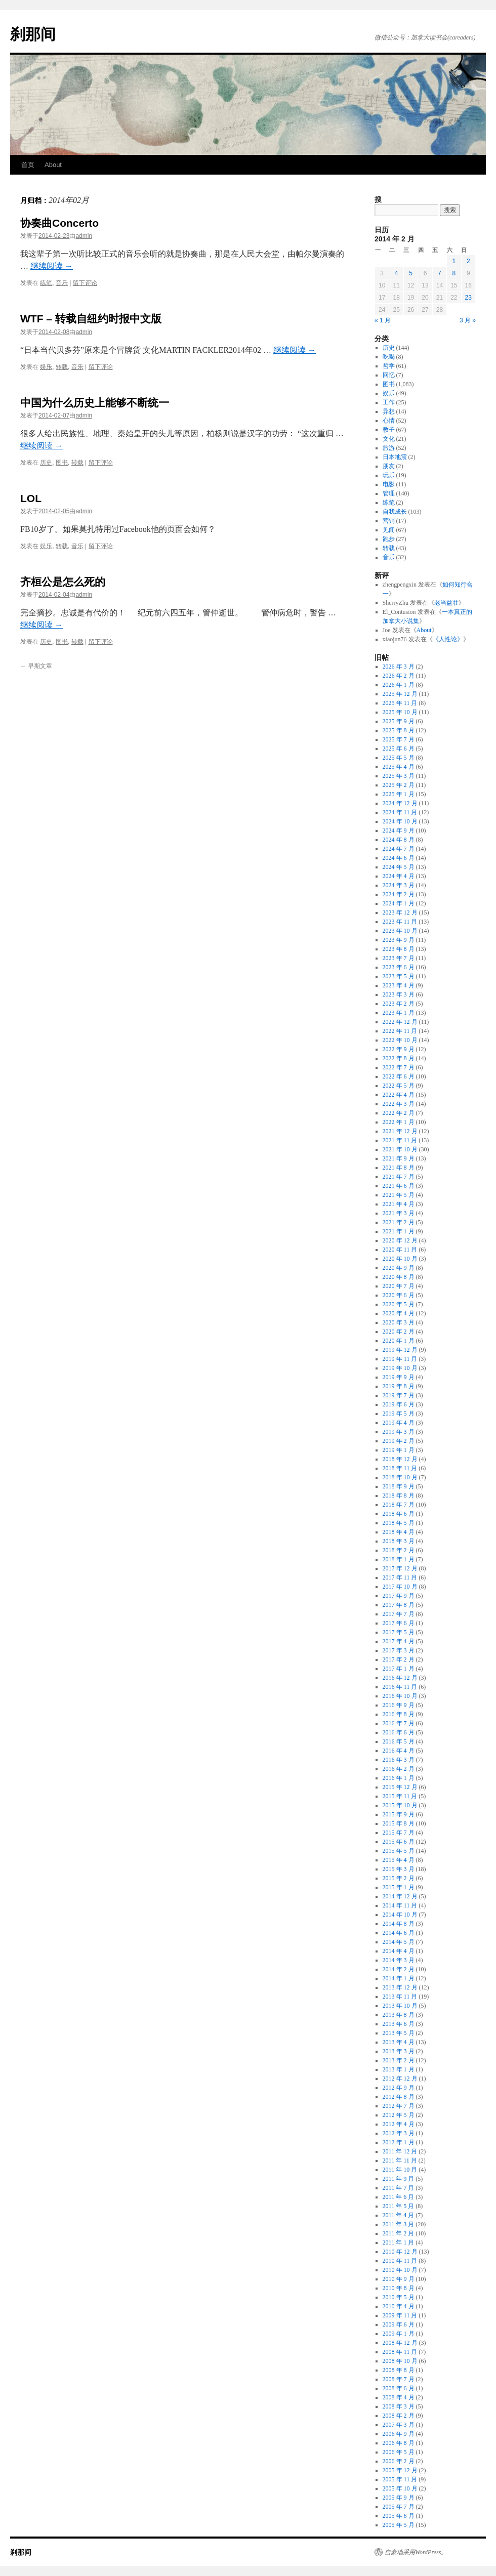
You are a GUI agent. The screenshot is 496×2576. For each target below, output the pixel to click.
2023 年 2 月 (399, 1003)
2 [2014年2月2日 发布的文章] (468, 261)
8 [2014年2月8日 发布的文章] (454, 273)
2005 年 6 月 (399, 2515)
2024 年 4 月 (399, 876)
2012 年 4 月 (399, 2124)
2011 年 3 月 (399, 2224)
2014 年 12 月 (400, 1896)
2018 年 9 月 (399, 1486)
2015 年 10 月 (400, 1805)
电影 (389, 484)
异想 (389, 411)
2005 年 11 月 (400, 2479)
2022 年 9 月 (399, 1049)
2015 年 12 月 (400, 1787)
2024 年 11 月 (400, 812)
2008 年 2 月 (399, 2415)
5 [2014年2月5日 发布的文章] (410, 273)
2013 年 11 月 (400, 1996)
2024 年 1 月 (399, 903)
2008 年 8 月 (399, 2370)
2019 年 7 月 (399, 1395)
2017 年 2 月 (399, 1659)
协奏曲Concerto (59, 223)
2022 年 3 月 (399, 1103)
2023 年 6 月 (399, 967)
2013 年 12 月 (400, 1987)
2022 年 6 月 (399, 1076)
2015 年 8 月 (399, 1823)
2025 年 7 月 (399, 739)
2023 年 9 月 (399, 939)
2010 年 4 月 (399, 2306)
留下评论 (85, 282)
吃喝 (389, 356)
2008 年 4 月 (399, 2397)
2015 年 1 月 (399, 1887)
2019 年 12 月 (400, 1349)
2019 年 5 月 (399, 1413)
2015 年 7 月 (399, 1832)
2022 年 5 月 (399, 1085)
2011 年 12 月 (400, 2151)
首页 (27, 165)
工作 (389, 402)
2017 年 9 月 (399, 1595)
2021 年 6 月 (399, 1185)
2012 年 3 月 (399, 2133)
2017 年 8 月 (399, 1604)
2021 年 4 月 (399, 1204)
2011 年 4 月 (399, 2215)
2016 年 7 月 (399, 1723)
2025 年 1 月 (399, 794)
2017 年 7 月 (399, 1613)
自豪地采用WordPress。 (416, 2552)
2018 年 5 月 (399, 1522)
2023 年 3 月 (399, 994)
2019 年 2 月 (399, 1440)
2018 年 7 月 (399, 1504)
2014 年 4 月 (399, 1951)
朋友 (389, 466)
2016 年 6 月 (399, 1732)
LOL (31, 498)
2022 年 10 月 (400, 1040)
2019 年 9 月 (399, 1377)
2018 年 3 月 (399, 1541)
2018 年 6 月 (399, 1513)
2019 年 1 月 (399, 1449)
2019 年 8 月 (399, 1386)
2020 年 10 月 (400, 1258)
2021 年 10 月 (400, 1149)
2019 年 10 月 (400, 1368)
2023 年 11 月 (400, 921)
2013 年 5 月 (399, 2033)
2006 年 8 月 (399, 2442)
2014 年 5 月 (399, 1941)
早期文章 (36, 666)
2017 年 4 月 (399, 1641)
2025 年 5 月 (399, 757)
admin (83, 235)
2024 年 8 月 (399, 839)
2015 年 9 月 (399, 1814)
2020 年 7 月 (399, 1286)
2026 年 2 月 (399, 675)
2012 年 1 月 (399, 2142)
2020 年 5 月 (399, 1304)
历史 (46, 462)
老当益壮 (446, 602)
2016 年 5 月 (399, 1741)
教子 (389, 429)
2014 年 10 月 (400, 1914)
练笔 (46, 282)
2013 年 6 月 (399, 2023)
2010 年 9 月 (399, 2278)
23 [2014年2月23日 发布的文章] (468, 297)
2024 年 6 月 (399, 857)
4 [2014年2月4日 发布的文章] (396, 273)
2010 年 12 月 (400, 2251)
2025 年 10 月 (400, 712)
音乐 (62, 282)
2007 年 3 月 (399, 2424)
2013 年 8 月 (399, 2014)
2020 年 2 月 (399, 1331)
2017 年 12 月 (400, 1568)
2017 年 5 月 (399, 1632)
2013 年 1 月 (399, 2069)
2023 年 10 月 (400, 930)
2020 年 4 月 (399, 1313)
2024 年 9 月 (399, 830)
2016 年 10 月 (400, 1695)
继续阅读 (51, 266)
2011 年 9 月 (399, 2178)
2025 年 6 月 (399, 748)
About (53, 165)
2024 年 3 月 (399, 885)
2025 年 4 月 (399, 766)
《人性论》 (448, 639)
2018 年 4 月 (399, 1531)
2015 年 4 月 (399, 1859)
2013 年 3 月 (399, 2051)
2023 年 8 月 (399, 948)
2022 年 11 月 (400, 1030)
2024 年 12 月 (400, 803)
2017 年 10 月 (400, 1586)
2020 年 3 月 (399, 1322)
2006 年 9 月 (399, 2433)
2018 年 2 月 (399, 1550)
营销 (389, 520)
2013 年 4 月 (399, 2042)
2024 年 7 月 (399, 848)
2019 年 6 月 (399, 1404)
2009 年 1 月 (399, 2333)
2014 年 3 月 (399, 1960)
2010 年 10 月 (400, 2269)
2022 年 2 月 (399, 1112)
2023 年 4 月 (399, 985)
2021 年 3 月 (399, 1213)
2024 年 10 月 (400, 821)
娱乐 (46, 366)
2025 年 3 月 (399, 775)
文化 (389, 438)
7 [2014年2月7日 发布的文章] (439, 273)
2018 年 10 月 (400, 1477)
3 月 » (468, 320)
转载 (62, 366)
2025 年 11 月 (400, 703)
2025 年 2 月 (399, 784)
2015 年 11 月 (400, 1796)
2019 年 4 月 (399, 1422)
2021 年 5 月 (399, 1194)
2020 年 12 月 (400, 1240)
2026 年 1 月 (399, 684)
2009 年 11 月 (400, 2315)
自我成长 (395, 511)
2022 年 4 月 (399, 1094)
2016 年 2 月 (399, 1768)
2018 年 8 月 (399, 1495)
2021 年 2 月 (399, 1222)
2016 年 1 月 (399, 1777)
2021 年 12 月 (400, 1131)
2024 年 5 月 (399, 866)
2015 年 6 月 (399, 1841)
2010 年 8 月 (399, 2288)
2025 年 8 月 (399, 730)
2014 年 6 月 (399, 1932)
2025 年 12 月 (400, 693)
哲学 (389, 365)
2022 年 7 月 (399, 1067)
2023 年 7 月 (399, 958)
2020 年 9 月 (399, 1267)
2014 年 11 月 (400, 1905)
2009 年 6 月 (399, 2324)
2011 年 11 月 (400, 2160)
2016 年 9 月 (399, 1705)
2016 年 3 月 (399, 1759)
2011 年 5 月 (399, 2206)
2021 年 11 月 (400, 1140)
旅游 (389, 447)
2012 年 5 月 (399, 2114)
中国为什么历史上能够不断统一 (94, 402)
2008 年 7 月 (399, 2379)
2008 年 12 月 (400, 2342)
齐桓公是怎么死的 (62, 582)
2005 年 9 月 (399, 2497)
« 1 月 (383, 320)
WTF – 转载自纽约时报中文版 (90, 318)
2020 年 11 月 (400, 1249)
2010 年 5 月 (399, 2297)
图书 (62, 462)
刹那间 (33, 34)
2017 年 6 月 (399, 1623)
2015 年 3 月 (399, 1869)
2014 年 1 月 (399, 1978)
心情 (389, 420)
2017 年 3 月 (399, 1650)
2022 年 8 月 (399, 1058)
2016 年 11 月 (400, 1686)
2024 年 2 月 (399, 894)
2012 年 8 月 (399, 2096)
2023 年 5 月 (399, 976)
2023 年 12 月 (400, 912)
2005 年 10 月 (400, 2488)
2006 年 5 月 (399, 2452)
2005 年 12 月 (400, 2470)
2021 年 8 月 (399, 1167)
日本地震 (395, 457)
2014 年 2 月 (399, 1969)
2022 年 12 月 (400, 1021)
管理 (389, 493)
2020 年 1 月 (399, 1340)
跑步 (389, 539)
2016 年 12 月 (400, 1677)
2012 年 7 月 (399, 2105)
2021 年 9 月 (399, 1158)
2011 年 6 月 (399, 2196)
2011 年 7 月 (399, 2187)
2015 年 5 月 (399, 1850)
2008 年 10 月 (400, 2360)
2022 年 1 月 (399, 1122)
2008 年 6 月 (399, 2388)
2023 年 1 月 (399, 1012)
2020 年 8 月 (399, 1276)
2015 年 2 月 (399, 1878)
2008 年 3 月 (399, 2406)
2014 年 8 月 (399, 1923)
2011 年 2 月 (399, 2233)
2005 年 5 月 (399, 2524)
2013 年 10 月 (400, 2005)
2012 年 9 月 (399, 2087)
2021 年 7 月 (399, 1176)
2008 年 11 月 (400, 2351)
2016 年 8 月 (399, 1714)
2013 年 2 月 (399, 2060)
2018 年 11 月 (400, 1468)
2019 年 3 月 (399, 1431)
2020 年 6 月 (399, 1295)
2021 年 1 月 (399, 1231)
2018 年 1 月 (399, 1559)
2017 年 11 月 (400, 1577)
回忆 (389, 375)
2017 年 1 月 (399, 1668)
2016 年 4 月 (399, 1750)
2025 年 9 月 (399, 721)
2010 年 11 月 (400, 2260)
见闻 (389, 529)
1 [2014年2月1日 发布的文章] (454, 261)
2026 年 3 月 (399, 666)
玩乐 (389, 475)
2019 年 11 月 (400, 1358)
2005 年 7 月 (399, 2506)
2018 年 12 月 (400, 1459)
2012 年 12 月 (400, 2078)
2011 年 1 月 (399, 2242)
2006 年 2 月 (399, 2461)
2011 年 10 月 (400, 2169)
